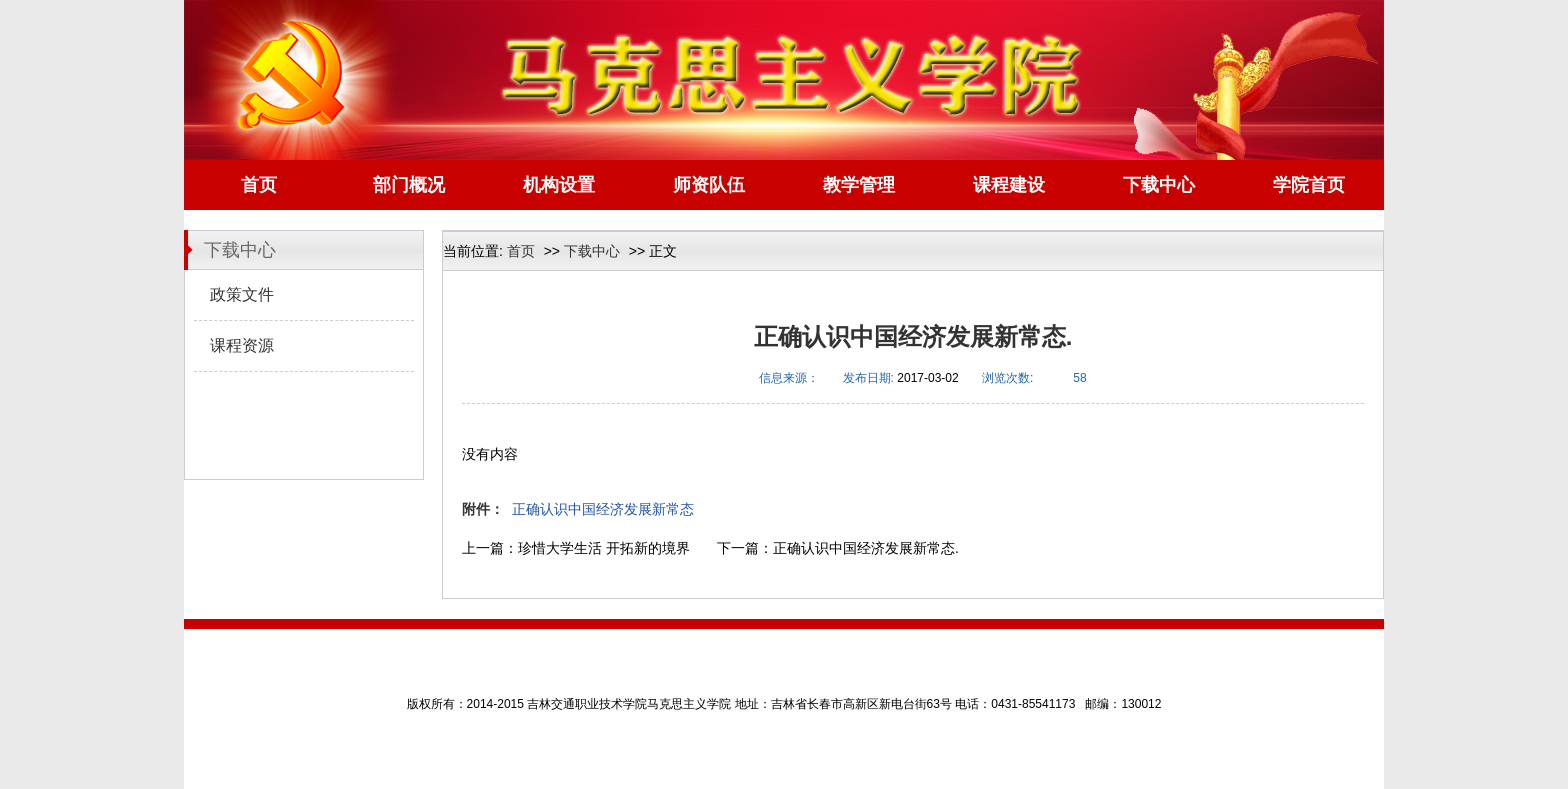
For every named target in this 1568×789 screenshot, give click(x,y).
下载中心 (592, 251)
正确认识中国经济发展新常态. (866, 548)
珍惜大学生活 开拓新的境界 (604, 548)
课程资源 (242, 345)
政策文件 (242, 294)
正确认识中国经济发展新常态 (603, 509)
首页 (521, 251)
